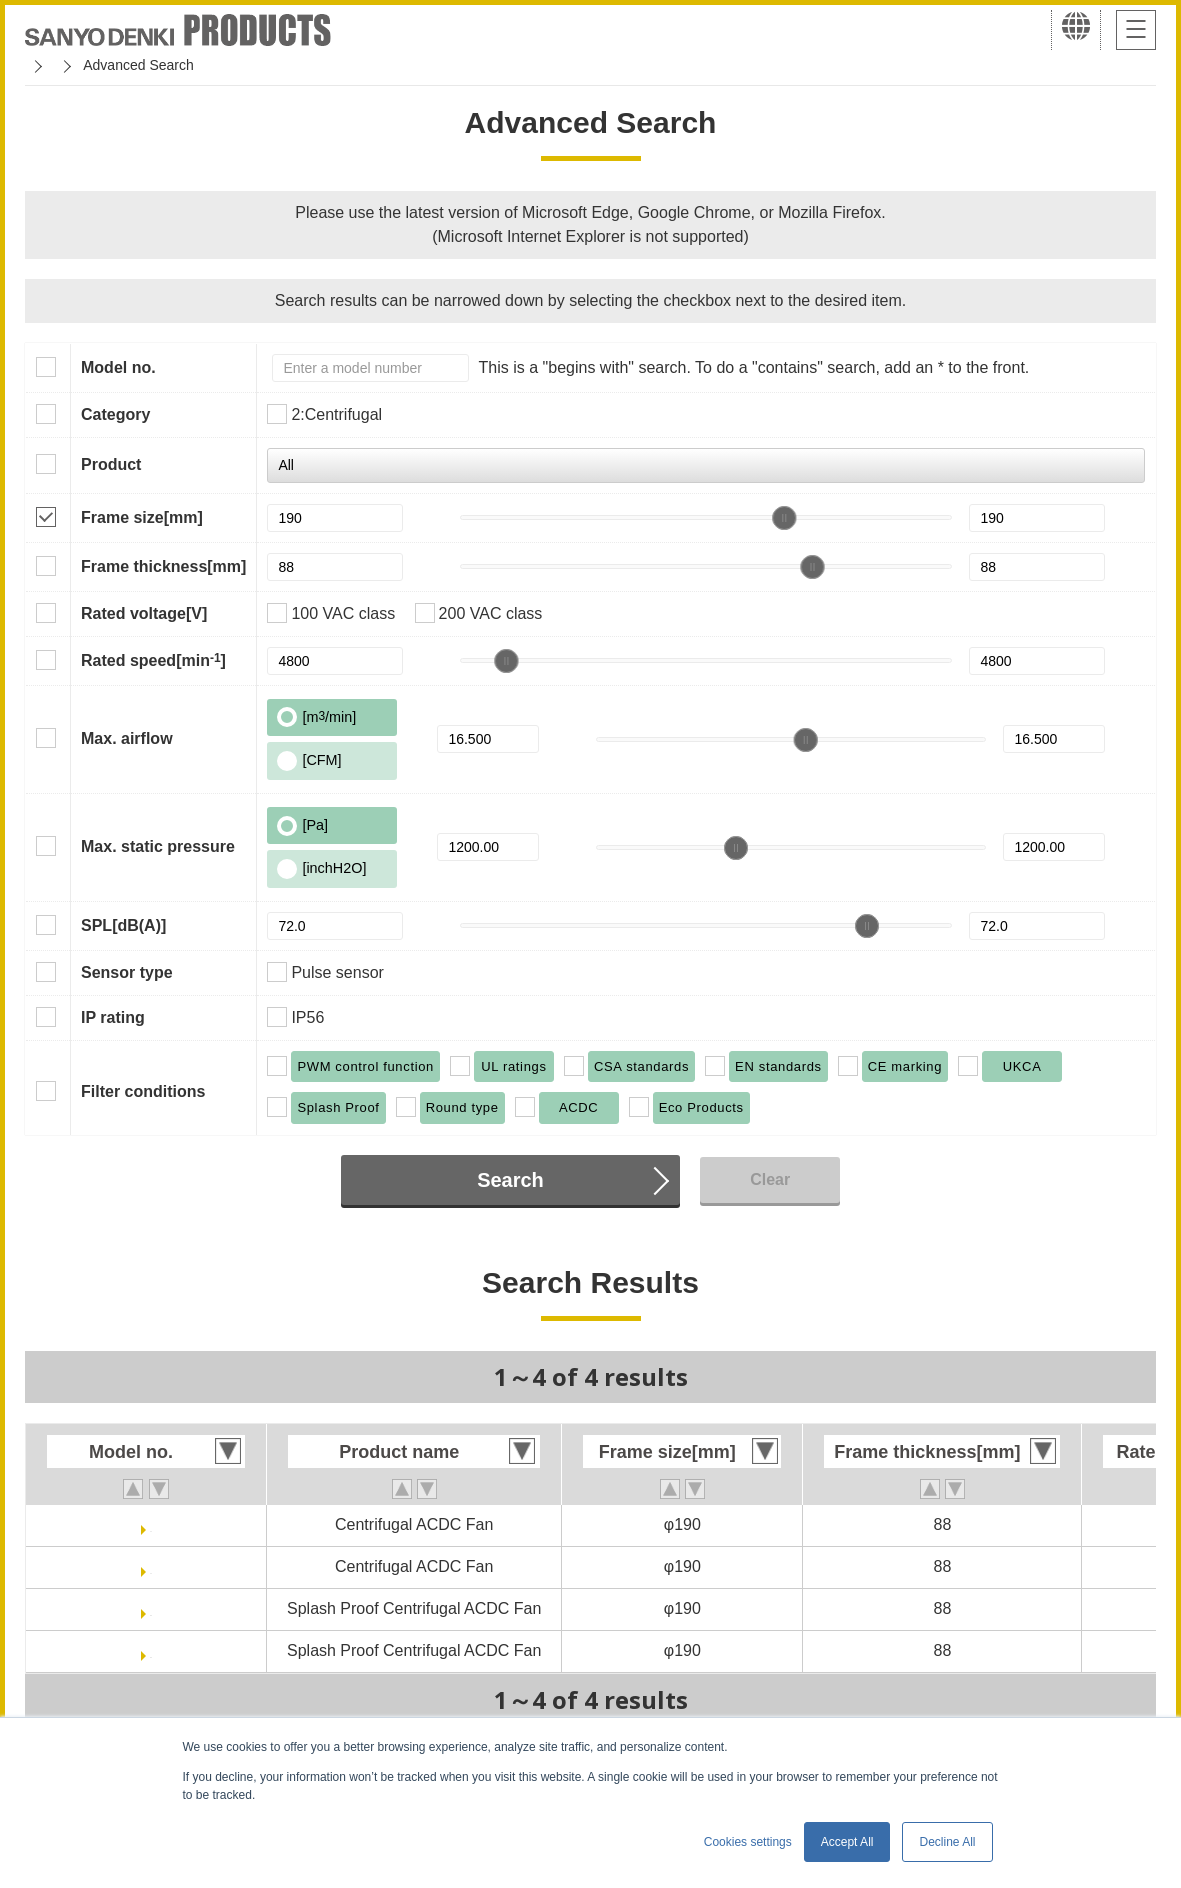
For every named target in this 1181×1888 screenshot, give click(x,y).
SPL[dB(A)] (123, 925)
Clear (770, 1179)
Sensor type (127, 972)
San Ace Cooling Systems (171, 65)
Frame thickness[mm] (163, 566)
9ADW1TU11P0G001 (151, 1608)
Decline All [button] (947, 1842)
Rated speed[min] (153, 660)
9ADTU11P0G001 (151, 1524)
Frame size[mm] (142, 517)
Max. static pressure (158, 846)
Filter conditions (143, 1091)
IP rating (113, 1017)
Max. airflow (127, 738)
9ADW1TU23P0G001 (151, 1650)
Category (115, 414)
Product (111, 464)
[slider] (784, 518)
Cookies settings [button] (748, 1842)
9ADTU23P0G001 (151, 1566)
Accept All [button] (847, 1842)
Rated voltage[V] (144, 613)
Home (43, 65)
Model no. (118, 367)
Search (510, 1180)
